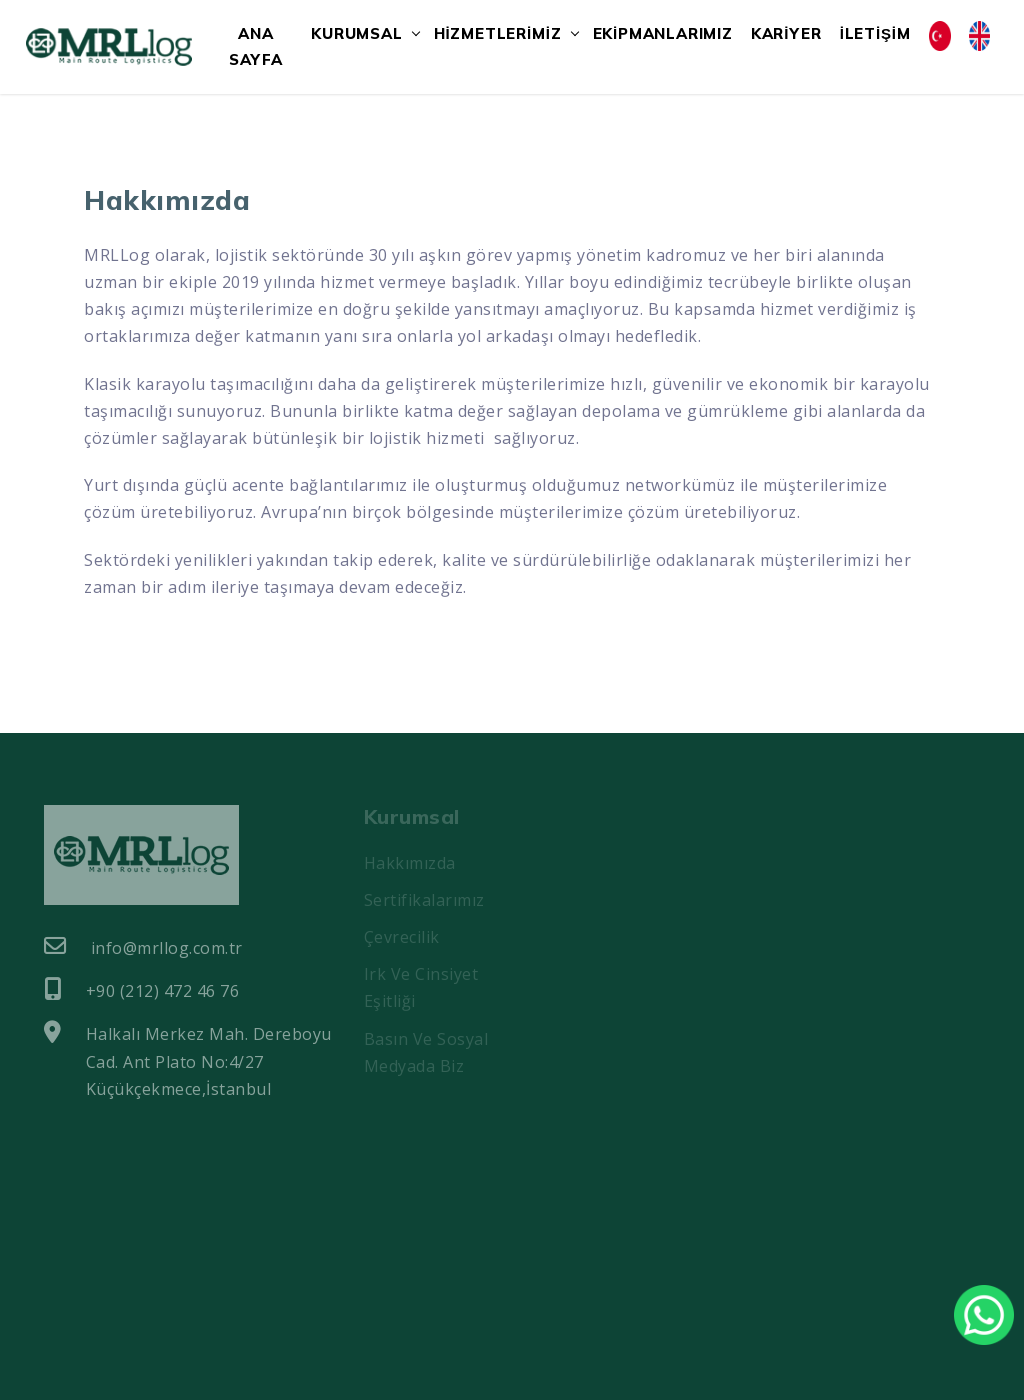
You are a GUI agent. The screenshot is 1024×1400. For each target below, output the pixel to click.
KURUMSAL (356, 33)
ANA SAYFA (256, 46)
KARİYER (786, 33)
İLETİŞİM (875, 33)
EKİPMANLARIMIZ (663, 33)
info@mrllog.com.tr (143, 947)
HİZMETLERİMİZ (498, 33)
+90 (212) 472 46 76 (141, 990)
